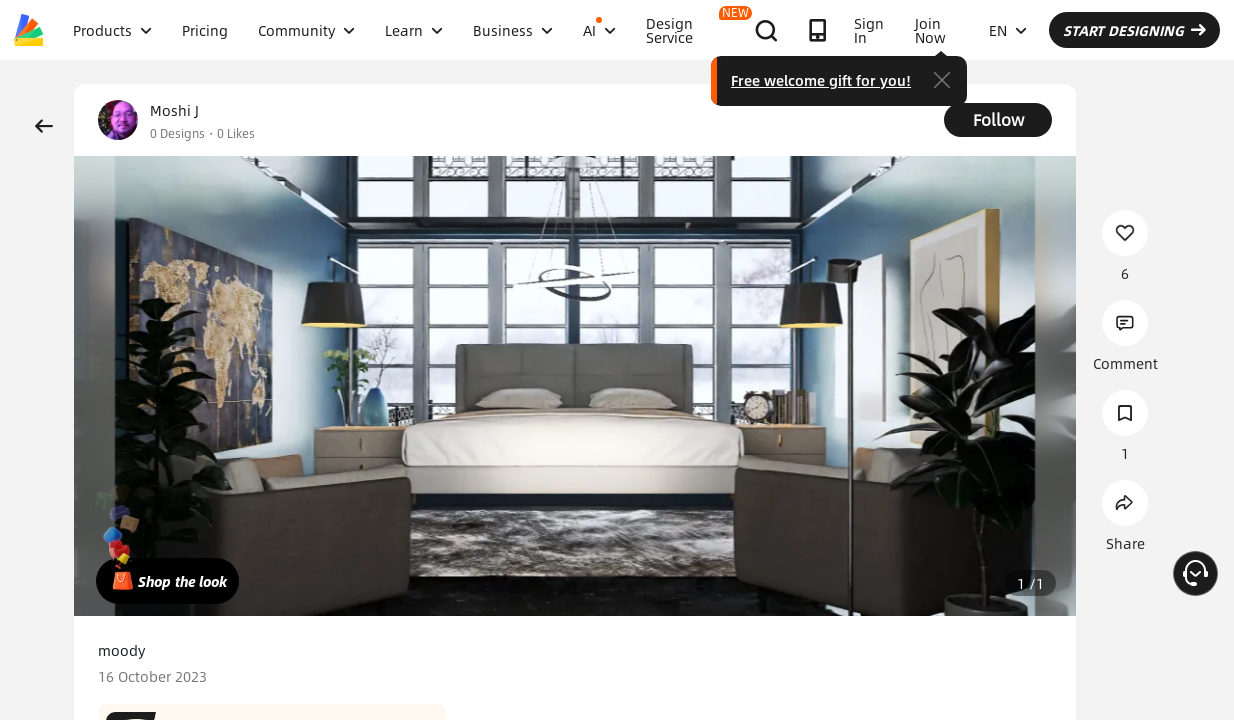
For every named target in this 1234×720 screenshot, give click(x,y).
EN (1008, 30)
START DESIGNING (1134, 30)
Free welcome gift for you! (821, 80)
